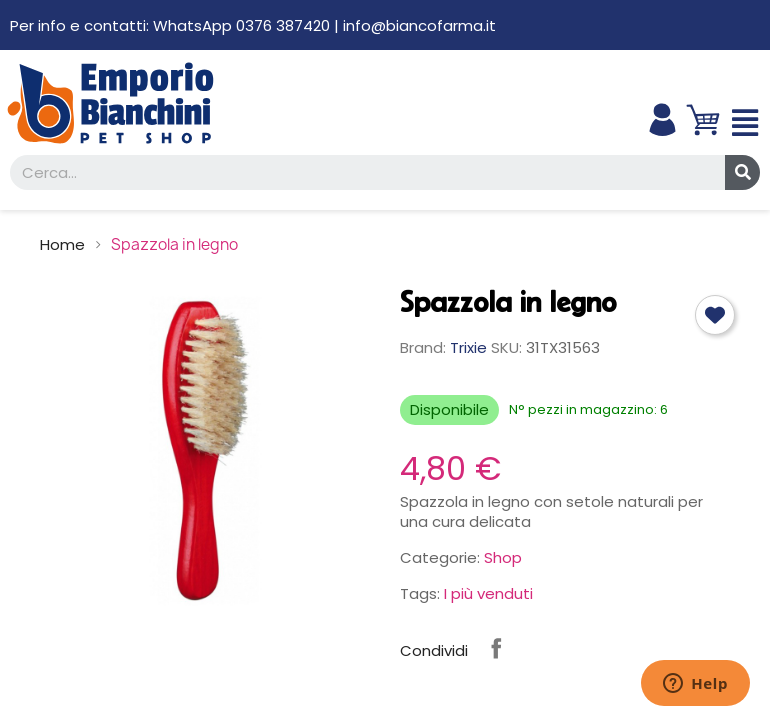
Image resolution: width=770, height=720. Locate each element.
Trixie (468, 347)
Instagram (548, 648)
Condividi (496, 648)
